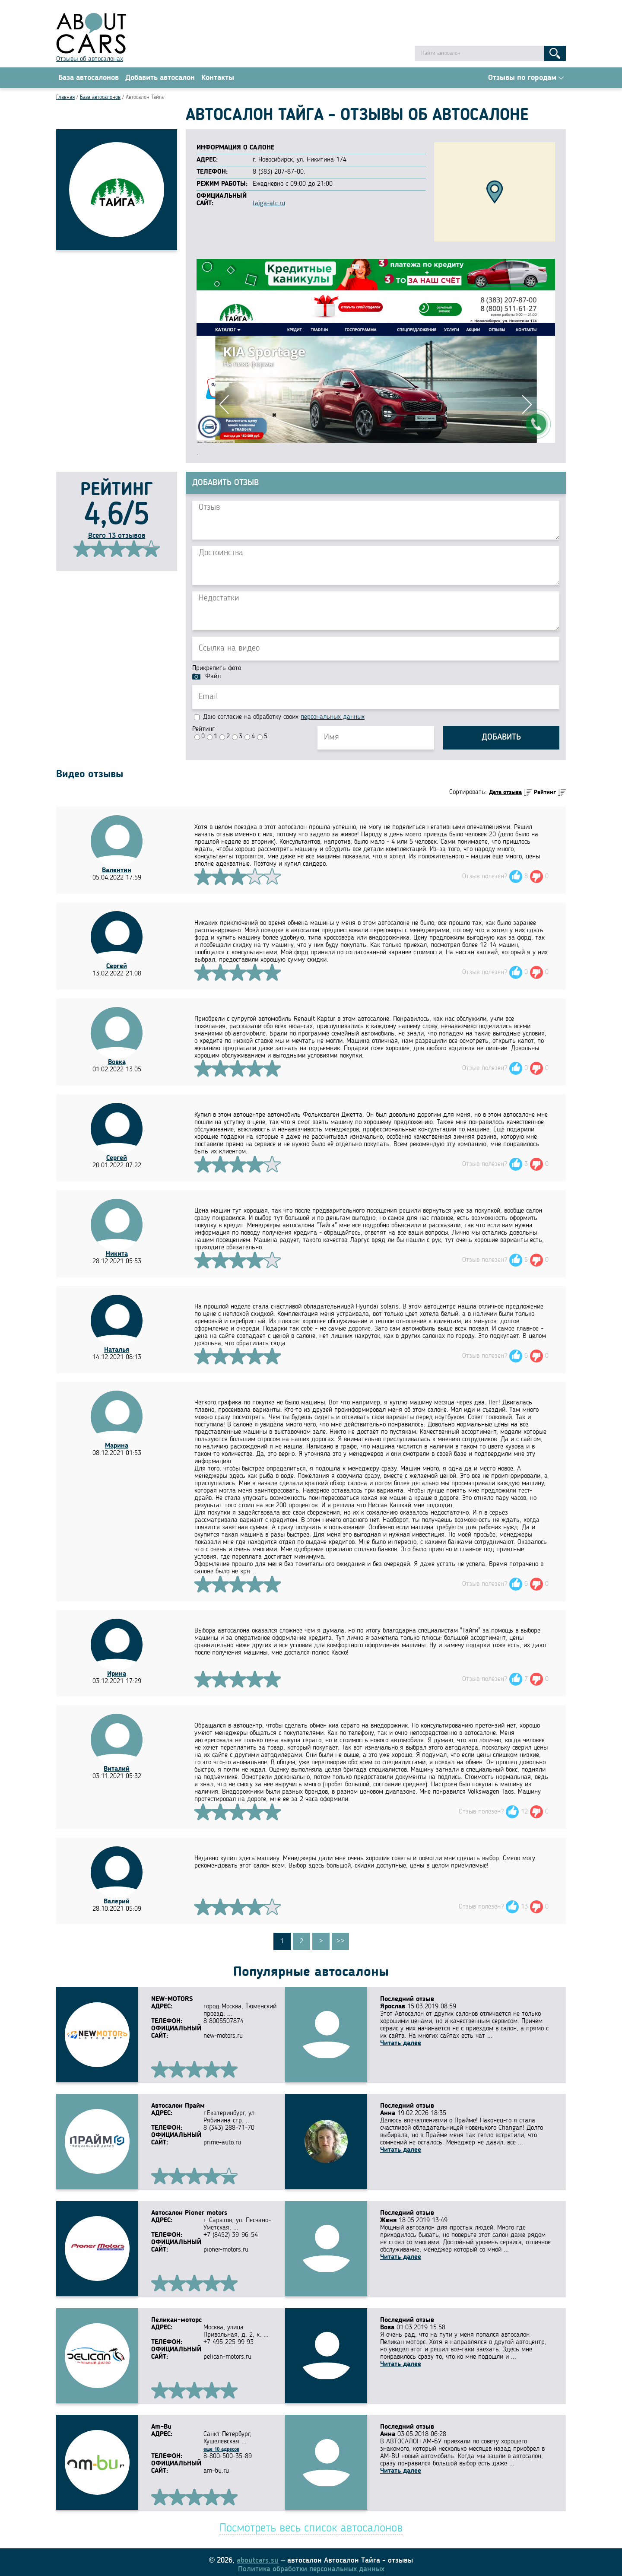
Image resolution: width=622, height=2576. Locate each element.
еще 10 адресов (221, 2446)
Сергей (116, 967)
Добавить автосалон (160, 78)
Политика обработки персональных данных (311, 2564)
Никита (117, 1254)
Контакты (217, 78)
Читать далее (400, 2044)
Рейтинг (203, 730)
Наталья (116, 1350)
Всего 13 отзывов (117, 536)
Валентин (116, 871)
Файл (213, 677)
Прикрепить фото (216, 669)
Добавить (501, 738)
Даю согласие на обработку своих (279, 718)
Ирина (116, 1674)
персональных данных (333, 718)
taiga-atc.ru (269, 204)
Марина (116, 1446)
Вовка (117, 1063)
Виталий (117, 1769)
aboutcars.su (258, 2556)
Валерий (117, 1902)
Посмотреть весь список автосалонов (311, 2524)
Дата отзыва (505, 793)
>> (340, 1942)
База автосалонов (88, 78)
